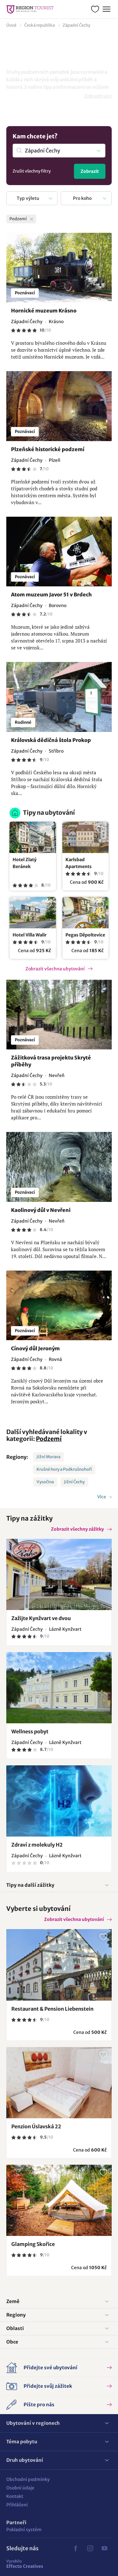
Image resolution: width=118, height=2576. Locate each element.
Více (102, 1497)
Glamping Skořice (33, 2244)
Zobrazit (90, 171)
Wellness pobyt (29, 1731)
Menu (105, 8)
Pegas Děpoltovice (85, 935)
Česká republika (39, 25)
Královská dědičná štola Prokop (51, 740)
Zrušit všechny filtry (32, 171)
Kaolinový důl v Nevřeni (40, 1210)
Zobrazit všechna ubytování (55, 969)
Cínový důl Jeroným (35, 1348)
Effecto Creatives (24, 2564)
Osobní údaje (20, 2488)
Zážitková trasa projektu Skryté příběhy (51, 1061)
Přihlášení (17, 2505)
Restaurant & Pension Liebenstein (52, 2009)
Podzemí (49, 1439)
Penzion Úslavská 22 (36, 2126)
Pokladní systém (24, 2529)
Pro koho (82, 198)
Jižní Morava (48, 1456)
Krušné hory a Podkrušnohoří (64, 1469)
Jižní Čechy (74, 1482)
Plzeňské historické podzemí (47, 449)
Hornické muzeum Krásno (43, 310)
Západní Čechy (76, 25)
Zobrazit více (98, 96)
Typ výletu (28, 198)
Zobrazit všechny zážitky (77, 1529)
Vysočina (45, 1482)
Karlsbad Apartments (78, 863)
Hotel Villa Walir (30, 935)
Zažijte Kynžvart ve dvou (41, 1618)
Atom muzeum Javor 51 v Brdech (51, 594)
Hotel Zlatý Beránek (25, 863)
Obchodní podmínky (28, 2479)
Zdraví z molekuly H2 (37, 1845)
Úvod (11, 25)
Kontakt (14, 2496)
